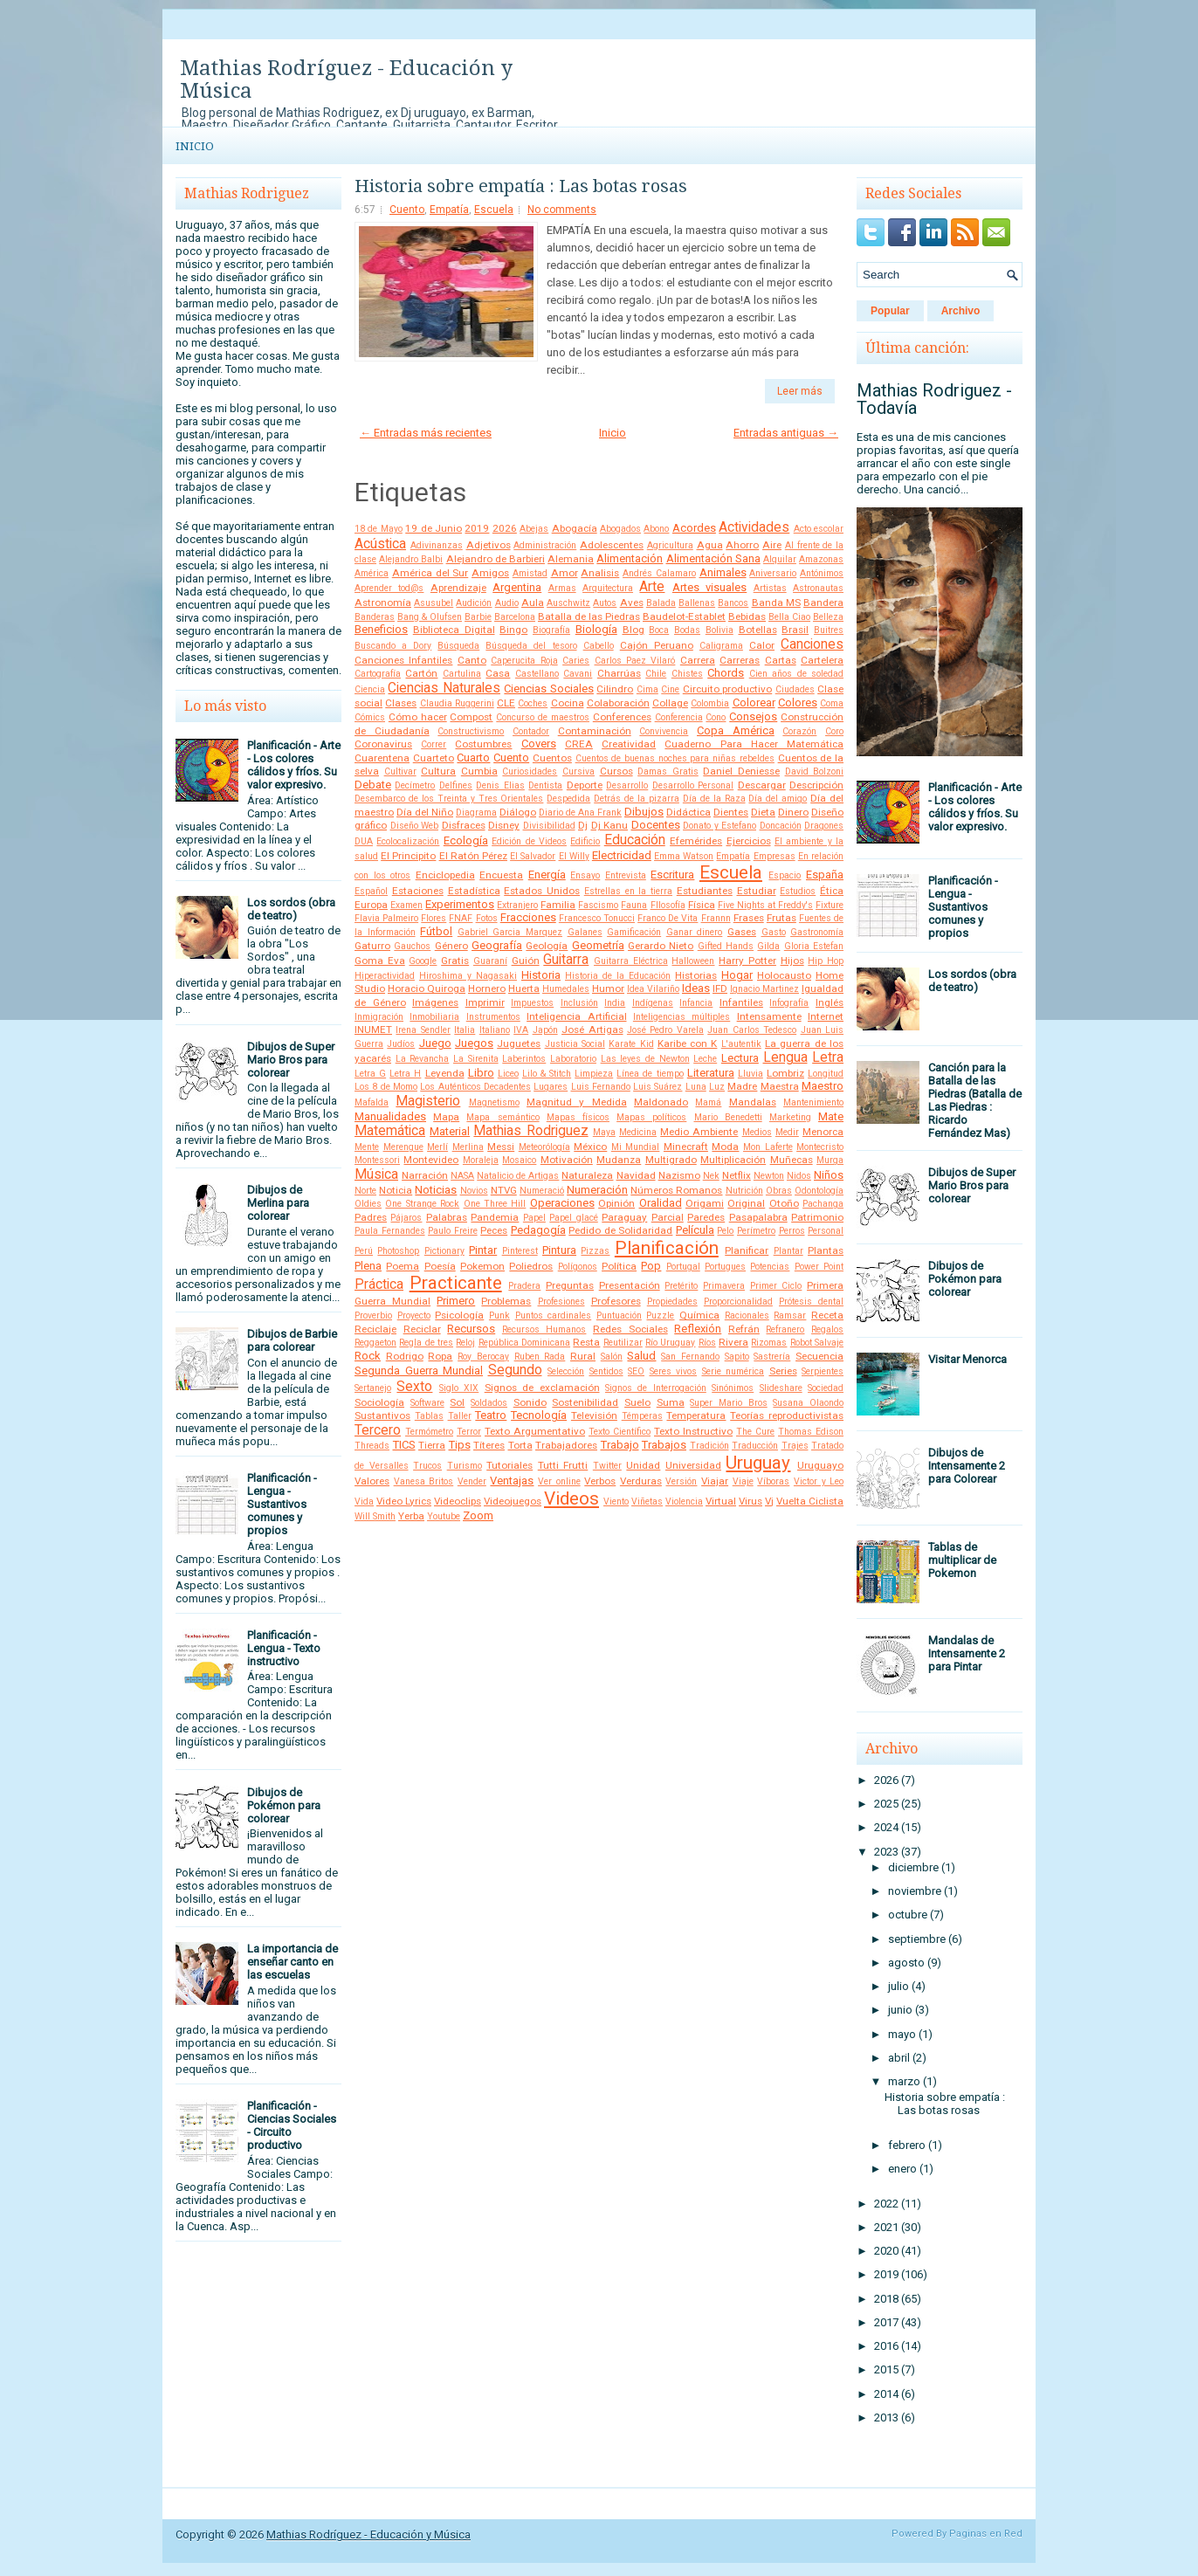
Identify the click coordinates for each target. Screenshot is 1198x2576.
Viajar (714, 1481)
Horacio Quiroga (426, 988)
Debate (373, 784)
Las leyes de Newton (645, 1058)
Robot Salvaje (816, 1342)
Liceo (508, 1073)
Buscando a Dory (393, 645)
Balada (661, 603)
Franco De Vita (667, 918)
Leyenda (445, 1073)
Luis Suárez (657, 1086)
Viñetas (647, 1501)
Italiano (494, 1030)
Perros (792, 1230)
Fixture (829, 905)
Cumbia (479, 771)
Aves (632, 602)
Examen (406, 905)
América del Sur (430, 573)
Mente (367, 1147)
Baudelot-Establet (684, 616)
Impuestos (532, 1003)
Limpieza (594, 1073)
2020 (886, 2250)
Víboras (773, 1481)
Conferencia (679, 717)
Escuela (493, 209)
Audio (507, 603)
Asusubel (433, 603)
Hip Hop (825, 961)
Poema (402, 1266)
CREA (579, 744)
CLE (506, 703)
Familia (557, 905)
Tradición (709, 1445)
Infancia (696, 1003)
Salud (641, 1355)
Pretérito (681, 1285)
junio (900, 2009)
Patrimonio (817, 1217)
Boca (659, 630)
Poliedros (531, 1266)
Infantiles (741, 1002)
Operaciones (562, 1202)
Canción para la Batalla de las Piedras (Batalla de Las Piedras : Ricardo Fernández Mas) (975, 1100)
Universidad (693, 1465)
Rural (583, 1356)
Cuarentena (382, 758)
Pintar (483, 1250)
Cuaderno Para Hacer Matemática (753, 744)
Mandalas (752, 1102)
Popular (890, 311)
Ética (831, 891)
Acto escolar (818, 528)
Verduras (641, 1481)
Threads (372, 1445)
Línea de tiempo (649, 1073)
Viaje (743, 1481)
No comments (561, 209)
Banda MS (776, 602)
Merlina (468, 1147)
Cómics (370, 717)
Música (376, 1174)
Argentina (516, 587)
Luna (695, 1086)
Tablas (429, 1416)
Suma (671, 1402)
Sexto (414, 1387)
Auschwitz (568, 603)
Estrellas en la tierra (628, 891)
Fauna (634, 905)
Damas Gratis (668, 771)
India (614, 1003)
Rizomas (769, 1342)
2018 (886, 2298)
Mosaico (519, 1160)
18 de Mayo (379, 528)
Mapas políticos (651, 1117)
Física (701, 905)
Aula (532, 602)
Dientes (730, 812)
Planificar (746, 1250)
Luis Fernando (600, 1086)
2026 (504, 528)
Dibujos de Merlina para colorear (278, 1203)
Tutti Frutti (563, 1465)
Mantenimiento (813, 1102)
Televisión (594, 1415)
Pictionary (444, 1251)
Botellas (758, 629)
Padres (371, 1217)
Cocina (567, 703)
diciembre (913, 1867)
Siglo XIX (459, 1388)
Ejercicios (748, 841)
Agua (710, 545)
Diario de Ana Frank (580, 812)
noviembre (914, 1891)
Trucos (427, 1465)
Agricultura (670, 545)
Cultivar (400, 771)
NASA (462, 1175)
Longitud (825, 1073)
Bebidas (747, 616)
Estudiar (756, 891)
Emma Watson (683, 856)
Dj (583, 825)
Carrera (697, 660)
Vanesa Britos (424, 1481)
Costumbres (483, 744)
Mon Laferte (768, 1147)
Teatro (490, 1415)
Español (371, 891)
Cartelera (822, 660)
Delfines (455, 785)
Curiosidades (529, 771)
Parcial (667, 1217)
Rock (368, 1355)
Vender (472, 1481)
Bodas (687, 630)
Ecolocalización (407, 841)
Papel (534, 1217)
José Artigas (592, 1029)
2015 (886, 2369)
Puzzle (660, 1315)
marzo (904, 2081)
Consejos (753, 716)
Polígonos (577, 1266)
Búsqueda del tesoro (530, 645)
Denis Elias (500, 785)
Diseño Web (414, 825)
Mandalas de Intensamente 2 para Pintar (966, 1653)
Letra (827, 1057)
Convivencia (663, 731)
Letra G (370, 1073)
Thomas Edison (810, 1431)
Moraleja (481, 1160)
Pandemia (495, 1217)
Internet (825, 1016)
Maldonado (661, 1102)
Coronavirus (383, 744)
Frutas (781, 918)
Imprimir (485, 1002)
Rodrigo (404, 1356)
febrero (907, 2145)
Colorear (754, 702)
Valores (372, 1481)
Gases (741, 932)
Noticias (436, 1189)
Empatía (449, 209)
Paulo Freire (453, 1230)
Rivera (733, 1342)
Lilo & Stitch (546, 1073)
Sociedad (825, 1388)
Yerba (411, 1516)
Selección (565, 1371)
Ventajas (512, 1480)
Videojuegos (512, 1501)
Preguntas (570, 1285)
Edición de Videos (529, 841)
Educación (634, 840)
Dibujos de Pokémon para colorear (283, 1805)
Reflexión (697, 1328)
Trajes (795, 1445)
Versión (681, 1481)
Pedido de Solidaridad (620, 1230)
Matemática (390, 1131)
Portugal (683, 1266)
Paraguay (624, 1217)
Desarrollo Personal (692, 785)
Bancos (733, 603)
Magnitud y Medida (577, 1102)
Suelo (637, 1402)
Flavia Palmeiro (386, 918)
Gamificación (634, 932)
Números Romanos (676, 1190)
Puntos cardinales (553, 1315)
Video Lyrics (403, 1501)
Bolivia (719, 630)
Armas (562, 588)
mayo (902, 2034)
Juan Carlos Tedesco (751, 1030)
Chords (725, 672)
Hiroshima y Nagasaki (468, 975)
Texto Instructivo (693, 1431)
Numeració (542, 1190)
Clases (401, 703)
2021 (886, 2227)
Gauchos (412, 946)
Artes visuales (709, 587)
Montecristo (819, 1147)
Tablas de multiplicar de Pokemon (962, 1560)
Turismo (464, 1465)
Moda (725, 1146)
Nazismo (679, 1175)
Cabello (598, 645)
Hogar (737, 974)
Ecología (466, 840)
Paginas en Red (985, 2533)
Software (427, 1403)
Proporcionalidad (738, 1301)
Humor (608, 988)
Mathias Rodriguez (530, 1131)
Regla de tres (426, 1342)
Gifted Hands (726, 946)
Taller (460, 1416)
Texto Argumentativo (535, 1431)
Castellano (537, 673)
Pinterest (520, 1251)
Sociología (379, 1402)
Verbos (600, 1481)
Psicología (459, 1315)
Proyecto (413, 1315)
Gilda (768, 946)
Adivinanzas (436, 545)
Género (451, 946)
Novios (474, 1190)
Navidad (636, 1175)
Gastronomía (816, 932)
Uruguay (758, 1462)
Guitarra (566, 960)
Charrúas (619, 673)
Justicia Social (575, 1044)
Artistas (770, 588)
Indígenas (652, 1003)
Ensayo (585, 875)
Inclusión (579, 1003)
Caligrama (721, 645)
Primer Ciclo (776, 1285)
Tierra (431, 1445)
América (372, 573)
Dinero (793, 812)
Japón (545, 1030)
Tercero (378, 1430)
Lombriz (785, 1073)
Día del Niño (424, 812)
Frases (748, 918)
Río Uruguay (670, 1342)
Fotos (487, 918)
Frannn (716, 918)
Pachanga (822, 1203)
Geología (547, 946)
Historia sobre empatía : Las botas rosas (521, 186)
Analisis (600, 573)
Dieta (763, 812)
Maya (604, 1132)
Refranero (785, 1329)
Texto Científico (620, 1431)
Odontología (819, 1190)
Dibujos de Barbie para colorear (292, 1340)
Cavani (577, 673)
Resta (586, 1342)
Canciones (812, 644)
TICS (404, 1444)
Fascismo (598, 905)
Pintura (559, 1250)
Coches (532, 703)
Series (783, 1371)
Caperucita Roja (524, 660)
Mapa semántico (502, 1117)
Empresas (774, 856)
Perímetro (756, 1230)
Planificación (667, 1247)
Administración (544, 545)
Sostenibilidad (585, 1402)
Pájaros (406, 1217)
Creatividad (629, 744)
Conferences (622, 717)
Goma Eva (380, 960)
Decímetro (415, 785)
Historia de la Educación (618, 975)
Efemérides (696, 841)
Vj (769, 1501)
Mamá (708, 1102)
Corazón (799, 731)
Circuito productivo (727, 689)
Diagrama (476, 812)
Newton (769, 1175)
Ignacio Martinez (764, 989)
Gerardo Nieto (660, 946)
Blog (633, 629)
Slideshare (781, 1388)
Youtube (443, 1516)
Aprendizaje (458, 588)
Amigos (490, 573)
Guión (526, 960)
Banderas (375, 617)
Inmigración (379, 1017)
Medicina (638, 1132)
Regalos (827, 1329)
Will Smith (375, 1516)
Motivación (566, 1160)
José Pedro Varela (665, 1030)
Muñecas (791, 1160)
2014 (886, 2393)
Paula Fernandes (390, 1230)
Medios (757, 1132)
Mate (830, 1116)
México (590, 1146)
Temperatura (696, 1415)
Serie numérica (733, 1371)
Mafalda (372, 1102)
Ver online (559, 1481)
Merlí (437, 1147)
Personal (825, 1230)
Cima (647, 689)
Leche (705, 1058)
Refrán (744, 1329)
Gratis (455, 960)
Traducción (755, 1445)
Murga (829, 1160)
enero (902, 2168)
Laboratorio (573, 1058)
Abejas (534, 528)
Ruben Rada (540, 1356)
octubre (907, 1914)
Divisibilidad (549, 825)
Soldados (489, 1403)
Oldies (368, 1203)
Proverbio (373, 1315)
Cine (670, 689)
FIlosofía (668, 905)
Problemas (506, 1301)
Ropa (440, 1356)
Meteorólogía (544, 1147)
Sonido (530, 1402)
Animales (723, 572)
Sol (457, 1402)
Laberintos (524, 1058)
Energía (547, 874)
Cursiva (578, 771)
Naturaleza (587, 1175)
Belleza (828, 617)
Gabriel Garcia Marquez (510, 932)
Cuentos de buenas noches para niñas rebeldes (675, 758)
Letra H (405, 1073)
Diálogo (517, 812)
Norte (365, 1190)
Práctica (379, 1284)
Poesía (440, 1266)
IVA (520, 1030)
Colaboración (618, 703)
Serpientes (822, 1371)
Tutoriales (509, 1465)
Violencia (684, 1501)
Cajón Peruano (656, 645)
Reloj (465, 1342)
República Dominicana (524, 1342)
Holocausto (784, 975)
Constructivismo (470, 731)
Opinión (616, 1203)
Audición (474, 603)
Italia (464, 1030)
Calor (762, 645)
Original (746, 1203)
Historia (541, 974)
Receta (827, 1315)
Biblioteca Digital (454, 629)
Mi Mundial (635, 1147)
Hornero (487, 988)
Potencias (769, 1266)
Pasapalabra (758, 1217)
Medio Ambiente (699, 1132)
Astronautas (818, 588)
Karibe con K (688, 1043)
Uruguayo (820, 1465)
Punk (499, 1315)
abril (899, 2057)
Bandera (823, 602)
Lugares (551, 1086)
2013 (886, 2417)
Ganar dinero (694, 932)
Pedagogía (538, 1229)
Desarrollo (627, 785)
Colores (797, 702)
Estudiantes (705, 891)
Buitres (828, 630)
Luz (717, 1086)
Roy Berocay (483, 1356)
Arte (651, 587)
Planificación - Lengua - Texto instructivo (283, 1648)
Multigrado (671, 1160)
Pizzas (595, 1251)
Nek (711, 1175)
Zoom (478, 1515)
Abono (656, 528)
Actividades (754, 527)
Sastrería (772, 1356)
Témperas (642, 1416)
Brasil (795, 629)
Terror (469, 1431)
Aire (771, 545)
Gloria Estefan (813, 946)
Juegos (474, 1043)
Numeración (597, 1189)
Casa (497, 673)
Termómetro (429, 1431)
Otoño (784, 1203)
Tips (460, 1444)
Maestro (822, 1085)
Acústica (380, 544)
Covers (538, 743)
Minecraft (686, 1146)
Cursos (616, 771)
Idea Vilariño (653, 989)
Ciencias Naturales (443, 688)
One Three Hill (495, 1203)
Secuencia (819, 1356)
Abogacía (574, 528)
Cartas (780, 660)
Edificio (585, 841)
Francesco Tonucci (597, 918)
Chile (655, 673)
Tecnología (539, 1415)
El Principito (408, 856)
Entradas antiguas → (785, 432)
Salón (612, 1356)
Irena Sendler (423, 1030)
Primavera (724, 1285)
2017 (886, 2322)
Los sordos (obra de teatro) (291, 909)
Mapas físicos (578, 1117)
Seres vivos (674, 1371)
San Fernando (690, 1356)
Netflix (736, 1175)
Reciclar (422, 1329)
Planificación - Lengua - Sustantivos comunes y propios (282, 1504)
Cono (716, 717)
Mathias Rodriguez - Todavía (934, 399)
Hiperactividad (385, 975)
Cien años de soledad (796, 673)
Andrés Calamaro (659, 573)
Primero (456, 1300)
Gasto (773, 932)
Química (699, 1315)
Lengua (785, 1057)
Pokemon (482, 1266)
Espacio (784, 875)
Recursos (471, 1328)
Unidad (643, 1465)
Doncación (781, 825)
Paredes (706, 1217)
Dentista (545, 785)
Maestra (780, 1086)
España (824, 874)
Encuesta (501, 875)
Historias (696, 975)
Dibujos (644, 811)
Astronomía (383, 602)
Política (619, 1266)
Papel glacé (573, 1217)
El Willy (574, 856)
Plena (368, 1265)
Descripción (816, 785)
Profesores (616, 1301)
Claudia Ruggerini (457, 703)
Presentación (629, 1285)
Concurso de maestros (542, 717)
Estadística (474, 891)
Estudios (798, 891)
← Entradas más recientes (426, 432)
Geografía (497, 945)
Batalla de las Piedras (589, 616)
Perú (364, 1251)
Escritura (672, 874)
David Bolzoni (814, 771)
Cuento (406, 209)
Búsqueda (458, 645)
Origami (704, 1203)
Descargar (762, 785)
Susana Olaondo (808, 1403)
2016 (886, 2345)
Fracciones (528, 917)
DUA (364, 841)
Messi (500, 1146)
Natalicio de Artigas (518, 1175)
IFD (720, 988)
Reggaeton (375, 1342)
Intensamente (769, 1016)
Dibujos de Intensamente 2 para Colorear (966, 1465)
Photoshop (398, 1251)
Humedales (565, 989)
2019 (477, 528)
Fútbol (436, 931)
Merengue (403, 1147)
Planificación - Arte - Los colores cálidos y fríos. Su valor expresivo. (294, 765)
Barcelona (514, 617)
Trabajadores (566, 1445)
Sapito (737, 1356)
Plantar (788, 1251)
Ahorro (742, 545)
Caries (575, 660)
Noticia (395, 1190)
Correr (433, 744)
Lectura (740, 1057)
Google (423, 961)
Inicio (195, 146)
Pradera (524, 1285)
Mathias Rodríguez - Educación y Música (346, 79)
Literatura (710, 1072)
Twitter (607, 1465)
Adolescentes (612, 545)
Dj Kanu (610, 825)
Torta (520, 1445)
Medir (787, 1132)
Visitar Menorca (967, 1359)
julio (898, 1986)
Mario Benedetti (728, 1117)
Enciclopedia (445, 875)
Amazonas (821, 559)
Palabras (446, 1217)
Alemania (570, 559)
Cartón (421, 673)
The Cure (755, 1431)
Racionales (747, 1315)
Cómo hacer (418, 717)
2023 (886, 1851)
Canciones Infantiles (403, 660)
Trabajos (664, 1444)
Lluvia (750, 1073)
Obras (779, 1190)
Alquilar (779, 559)
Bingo (513, 629)
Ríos (707, 1342)
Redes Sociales (630, 1329)
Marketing (790, 1117)
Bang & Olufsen (429, 617)
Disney (504, 825)
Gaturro (372, 946)
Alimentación (629, 558)
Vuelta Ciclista (809, 1501)
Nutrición (744, 1190)
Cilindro (614, 689)
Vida (364, 1501)
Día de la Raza (714, 798)
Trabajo (620, 1444)
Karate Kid (631, 1044)
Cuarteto (433, 758)
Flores (433, 918)
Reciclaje (375, 1329)
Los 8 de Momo (386, 1086)
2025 (886, 1803)
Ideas (696, 988)
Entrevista (625, 875)
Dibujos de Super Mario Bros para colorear (290, 1059)
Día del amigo (777, 798)
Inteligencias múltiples (681, 1017)
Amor (564, 573)
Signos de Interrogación (655, 1388)
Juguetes (518, 1043)
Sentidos (606, 1371)
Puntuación (619, 1315)
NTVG (504, 1190)
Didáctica (688, 812)
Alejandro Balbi (411, 559)
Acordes (694, 527)
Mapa (446, 1117)
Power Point (819, 1266)
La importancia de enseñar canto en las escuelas (292, 1961)
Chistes (687, 673)
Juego (435, 1043)
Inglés (829, 1002)
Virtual (721, 1501)
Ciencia (370, 689)
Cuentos (552, 758)
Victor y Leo (818, 1481)
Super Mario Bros (728, 1403)
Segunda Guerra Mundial (419, 1370)
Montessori (377, 1160)
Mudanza (618, 1160)
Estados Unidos (542, 891)
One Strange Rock (422, 1203)
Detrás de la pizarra (636, 798)
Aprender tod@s (389, 588)
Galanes (585, 932)
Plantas (825, 1250)
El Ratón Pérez (473, 856)
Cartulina (462, 673)
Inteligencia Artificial (576, 1016)
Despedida (568, 798)
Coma (831, 703)
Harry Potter (747, 960)
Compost (471, 717)
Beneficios (381, 629)
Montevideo (430, 1160)
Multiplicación (733, 1160)
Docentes (655, 824)
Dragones (823, 825)
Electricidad (621, 855)
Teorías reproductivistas (786, 1415)
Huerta (524, 988)
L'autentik (741, 1044)
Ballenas (696, 603)
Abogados (620, 528)
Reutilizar (623, 1342)
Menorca (822, 1132)
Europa (371, 905)
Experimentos (459, 904)
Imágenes (435, 1002)
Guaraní (490, 961)
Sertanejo (373, 1388)
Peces (493, 1230)
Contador (531, 731)
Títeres (489, 1445)
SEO (636, 1371)
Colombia (710, 703)
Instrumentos (493, 1017)
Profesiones (561, 1301)
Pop (651, 1265)
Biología (596, 629)
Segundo (515, 1370)
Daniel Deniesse (741, 771)
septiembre (917, 1939)
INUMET (373, 1029)
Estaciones (418, 891)
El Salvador (532, 856)
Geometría (598, 945)
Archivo (961, 311)
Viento (616, 1501)
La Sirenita (476, 1058)
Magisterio (428, 1101)
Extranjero (517, 905)
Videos (571, 1498)
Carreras (739, 660)
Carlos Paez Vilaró (635, 660)
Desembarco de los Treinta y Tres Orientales (449, 798)
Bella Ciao (789, 617)
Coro (834, 731)
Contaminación (594, 731)
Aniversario (772, 573)
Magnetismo (494, 1102)
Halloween (692, 961)
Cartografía (378, 673)
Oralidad (660, 1202)
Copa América (736, 730)
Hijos (792, 960)
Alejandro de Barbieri (495, 559)
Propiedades (672, 1301)
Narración (425, 1175)
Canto (472, 660)
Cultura (438, 771)
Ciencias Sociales (548, 688)
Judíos (401, 1044)
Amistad (530, 573)
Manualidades (390, 1116)
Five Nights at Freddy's (765, 905)
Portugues (725, 1266)
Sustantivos (382, 1415)
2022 (886, 2203)
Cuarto (473, 757)
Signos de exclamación (542, 1387)
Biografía (551, 630)
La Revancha (423, 1058)
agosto (906, 1962)
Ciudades (795, 689)
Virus (750, 1501)
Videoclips (457, 1501)
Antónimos (821, 573)
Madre (742, 1086)
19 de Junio (433, 528)
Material (450, 1131)
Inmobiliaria (434, 1017)
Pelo (725, 1230)
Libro (481, 1072)
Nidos (799, 1175)
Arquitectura (607, 588)
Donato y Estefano (719, 825)
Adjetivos (488, 545)
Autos (604, 603)
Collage (670, 703)
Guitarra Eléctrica (631, 961)
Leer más (800, 391)
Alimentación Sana (713, 558)
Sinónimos (733, 1388)
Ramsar (790, 1315)
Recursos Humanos (544, 1329)
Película (695, 1229)
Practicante (456, 1282)
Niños (828, 1174)
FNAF (460, 918)
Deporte (584, 785)
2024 (886, 1827)
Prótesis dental (811, 1301)
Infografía (789, 1003)
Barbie (478, 617)
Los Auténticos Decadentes (475, 1086)
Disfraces (463, 825)
